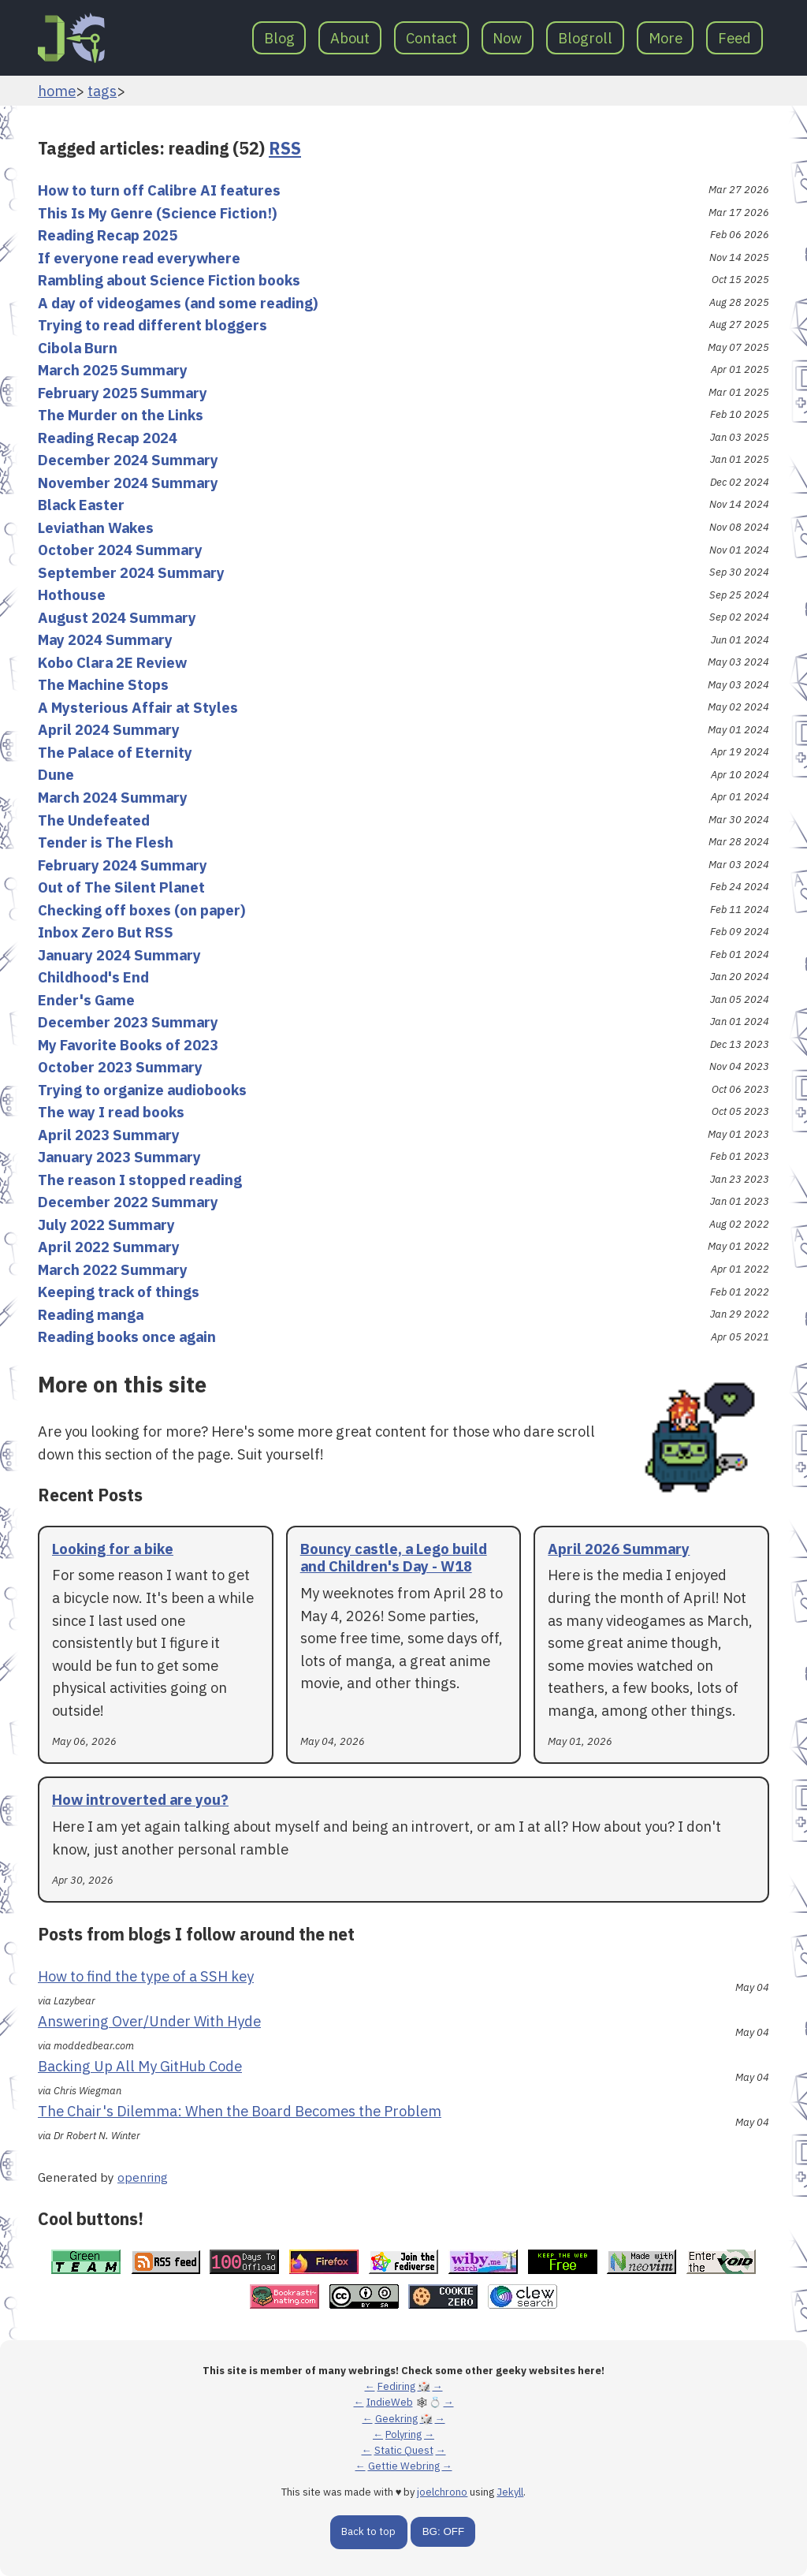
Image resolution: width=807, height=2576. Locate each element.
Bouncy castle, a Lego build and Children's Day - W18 (393, 1557)
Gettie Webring (404, 2466)
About (350, 37)
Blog (279, 37)
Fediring (396, 2386)
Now (507, 37)
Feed (734, 37)
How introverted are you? (140, 1799)
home (57, 90)
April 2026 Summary (619, 1548)
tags (102, 90)
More (665, 37)
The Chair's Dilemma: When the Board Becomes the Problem (239, 2110)
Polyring (403, 2434)
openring (142, 2177)
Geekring (396, 2418)
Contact (431, 37)
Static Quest (403, 2450)
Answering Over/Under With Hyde (149, 2020)
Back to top (368, 2531)
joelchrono (442, 2492)
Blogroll (585, 37)
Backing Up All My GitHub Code (140, 2065)
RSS (285, 148)
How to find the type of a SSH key (146, 1975)
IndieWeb (389, 2402)
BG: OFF (443, 2531)
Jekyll (509, 2492)
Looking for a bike (112, 1548)
